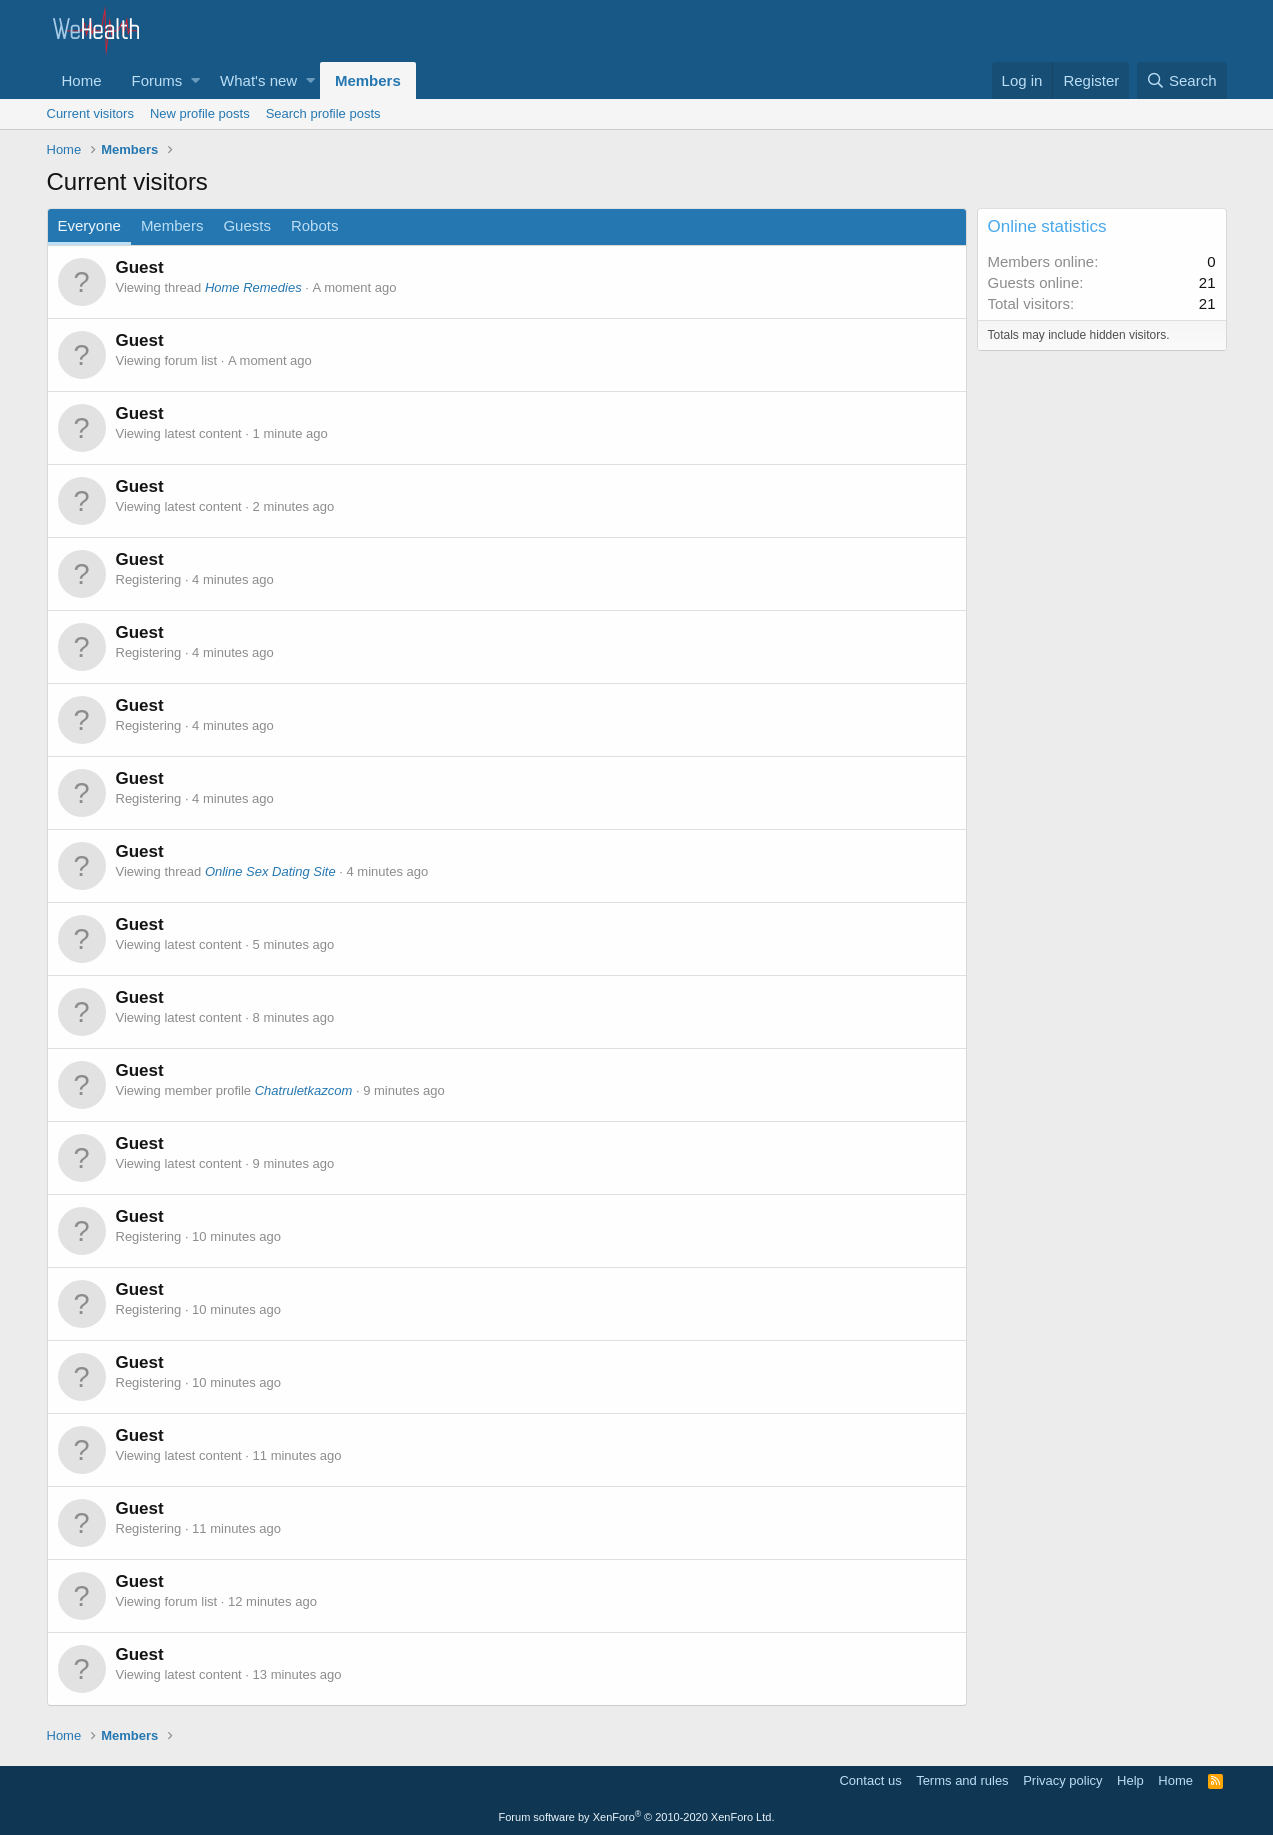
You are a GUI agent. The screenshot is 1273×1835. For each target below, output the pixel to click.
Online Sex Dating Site (270, 871)
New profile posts (200, 113)
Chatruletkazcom (304, 1090)
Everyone (89, 225)
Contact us (870, 1780)
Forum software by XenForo (637, 1817)
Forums (157, 80)
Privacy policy (1062, 1780)
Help (1130, 1780)
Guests (247, 225)
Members (368, 80)
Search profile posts (323, 113)
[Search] (1182, 80)
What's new (258, 80)
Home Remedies (253, 287)
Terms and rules (962, 1780)
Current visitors (90, 113)
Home (82, 80)
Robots (315, 225)
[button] (195, 80)
